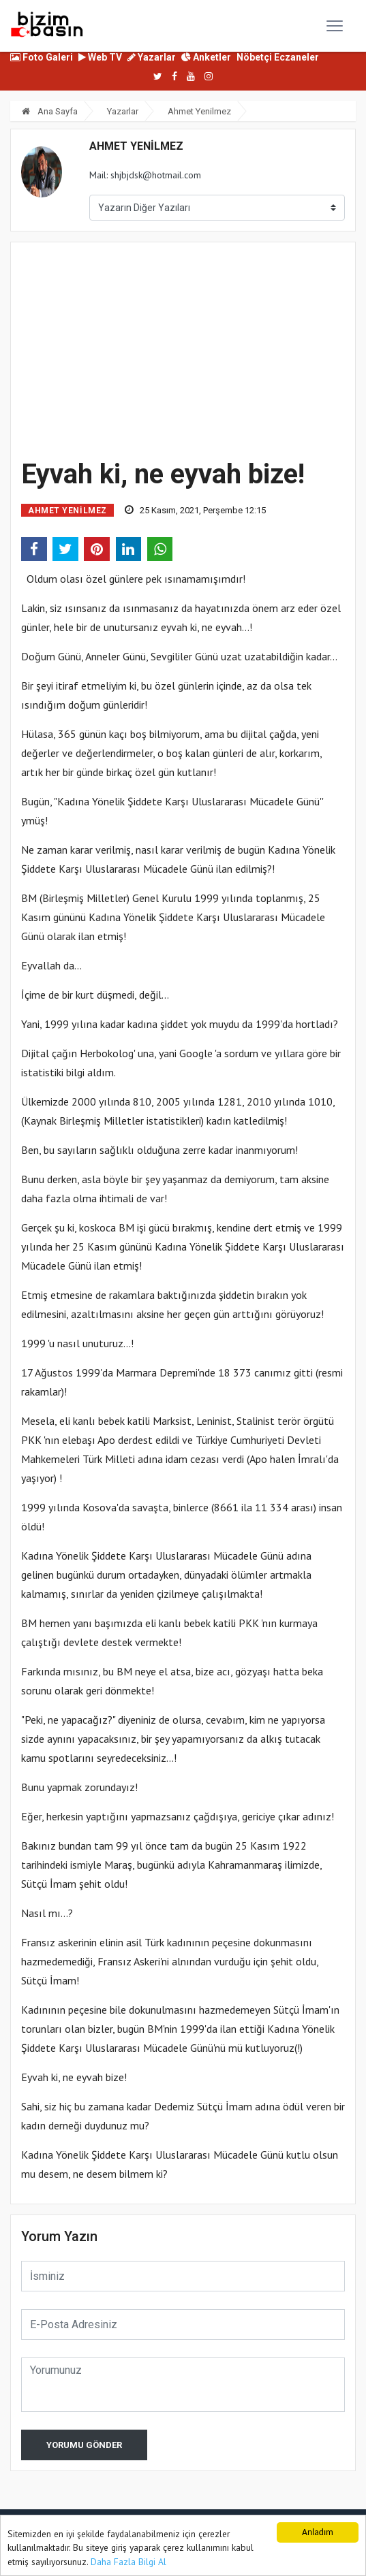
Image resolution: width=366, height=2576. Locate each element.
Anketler (206, 57)
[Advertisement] (183, 348)
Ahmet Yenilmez (199, 111)
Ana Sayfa (50, 111)
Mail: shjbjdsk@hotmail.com (145, 175)
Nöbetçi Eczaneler (278, 57)
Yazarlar (151, 57)
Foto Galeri (41, 57)
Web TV (100, 57)
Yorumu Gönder (84, 2445)
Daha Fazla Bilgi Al (128, 2562)
